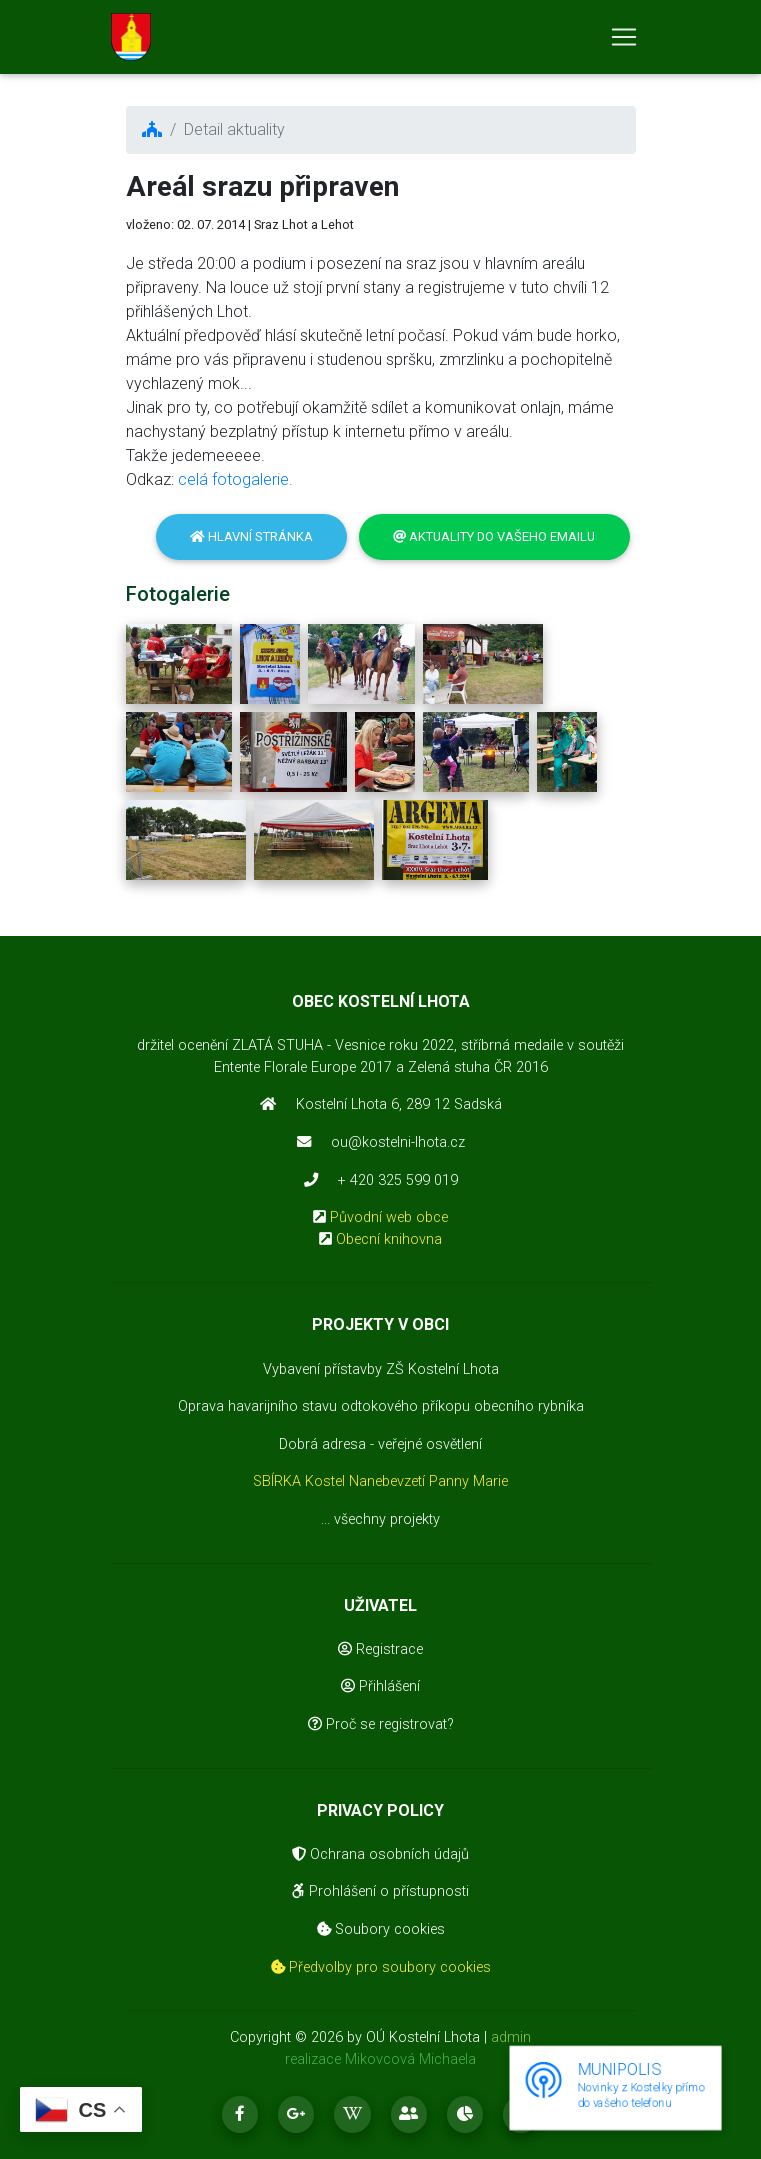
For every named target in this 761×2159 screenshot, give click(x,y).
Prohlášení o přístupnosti (380, 1891)
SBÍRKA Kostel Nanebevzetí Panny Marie (380, 1481)
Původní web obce (389, 1217)
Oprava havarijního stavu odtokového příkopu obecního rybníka (381, 1406)
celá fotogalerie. (235, 479)
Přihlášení (380, 1686)
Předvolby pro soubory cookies (381, 1967)
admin (511, 2037)
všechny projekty (387, 1519)
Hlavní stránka (251, 536)
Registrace (380, 1649)
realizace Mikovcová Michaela (380, 2059)
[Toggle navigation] (624, 41)
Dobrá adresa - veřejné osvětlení (380, 1444)
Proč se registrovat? (381, 1724)
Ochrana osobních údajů (380, 1854)
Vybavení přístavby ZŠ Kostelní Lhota (381, 1369)
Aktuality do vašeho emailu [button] (494, 536)
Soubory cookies (381, 1929)
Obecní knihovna (389, 1239)
